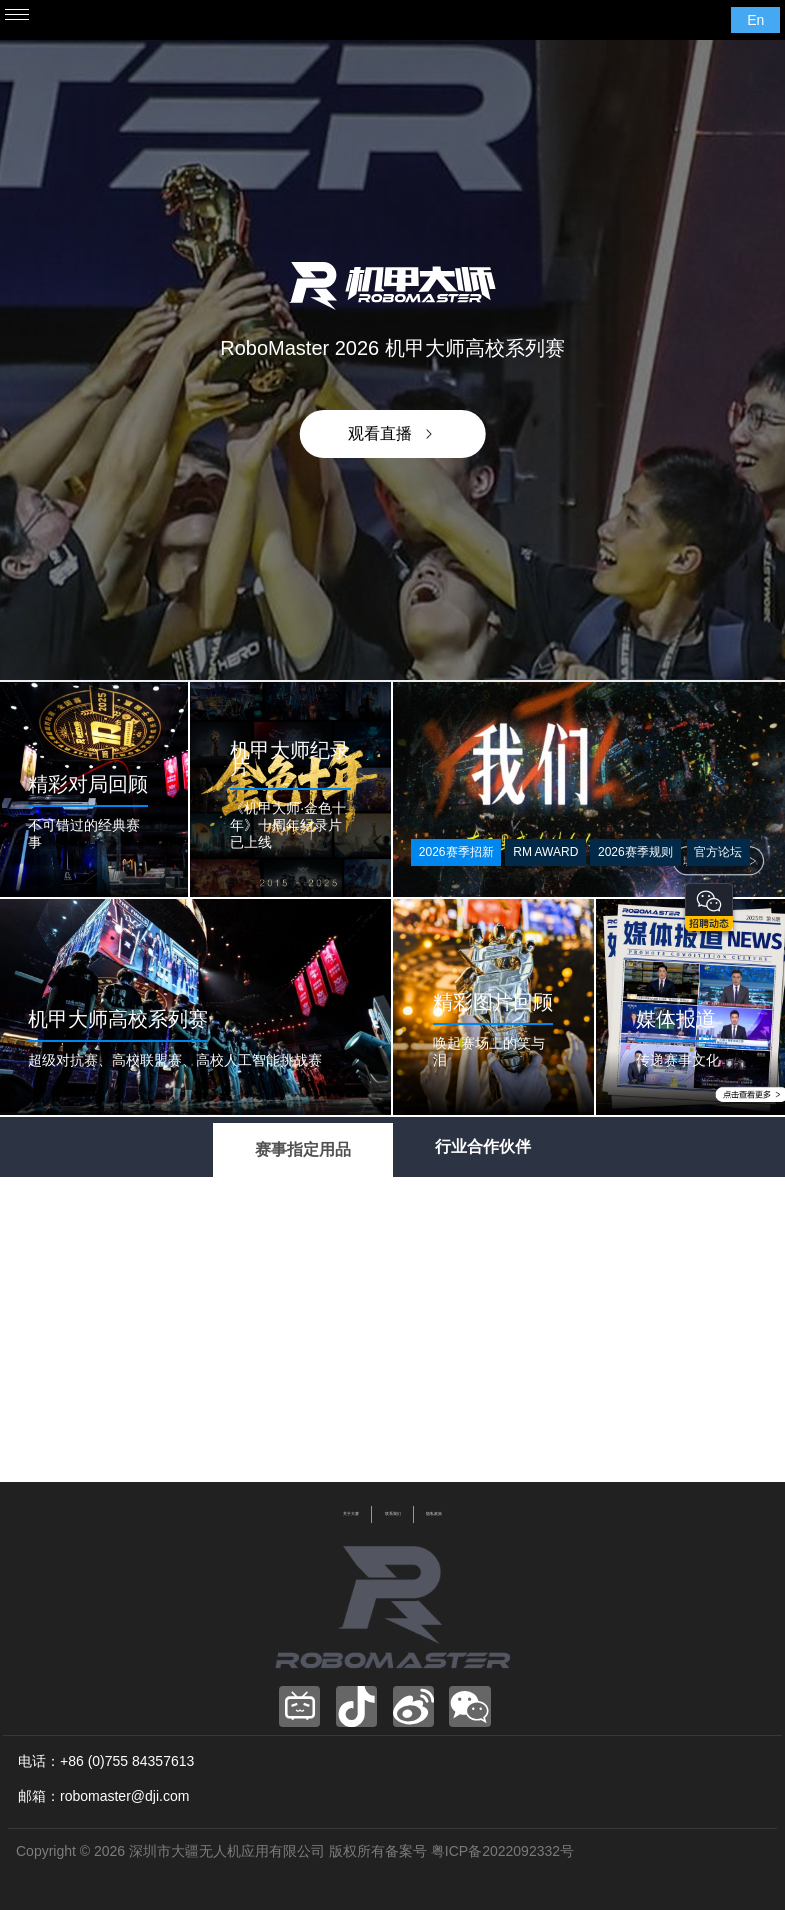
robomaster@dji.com (124, 1796)
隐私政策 (434, 1514)
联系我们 (393, 1514)
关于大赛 (351, 1514)
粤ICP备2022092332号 (502, 1851)
